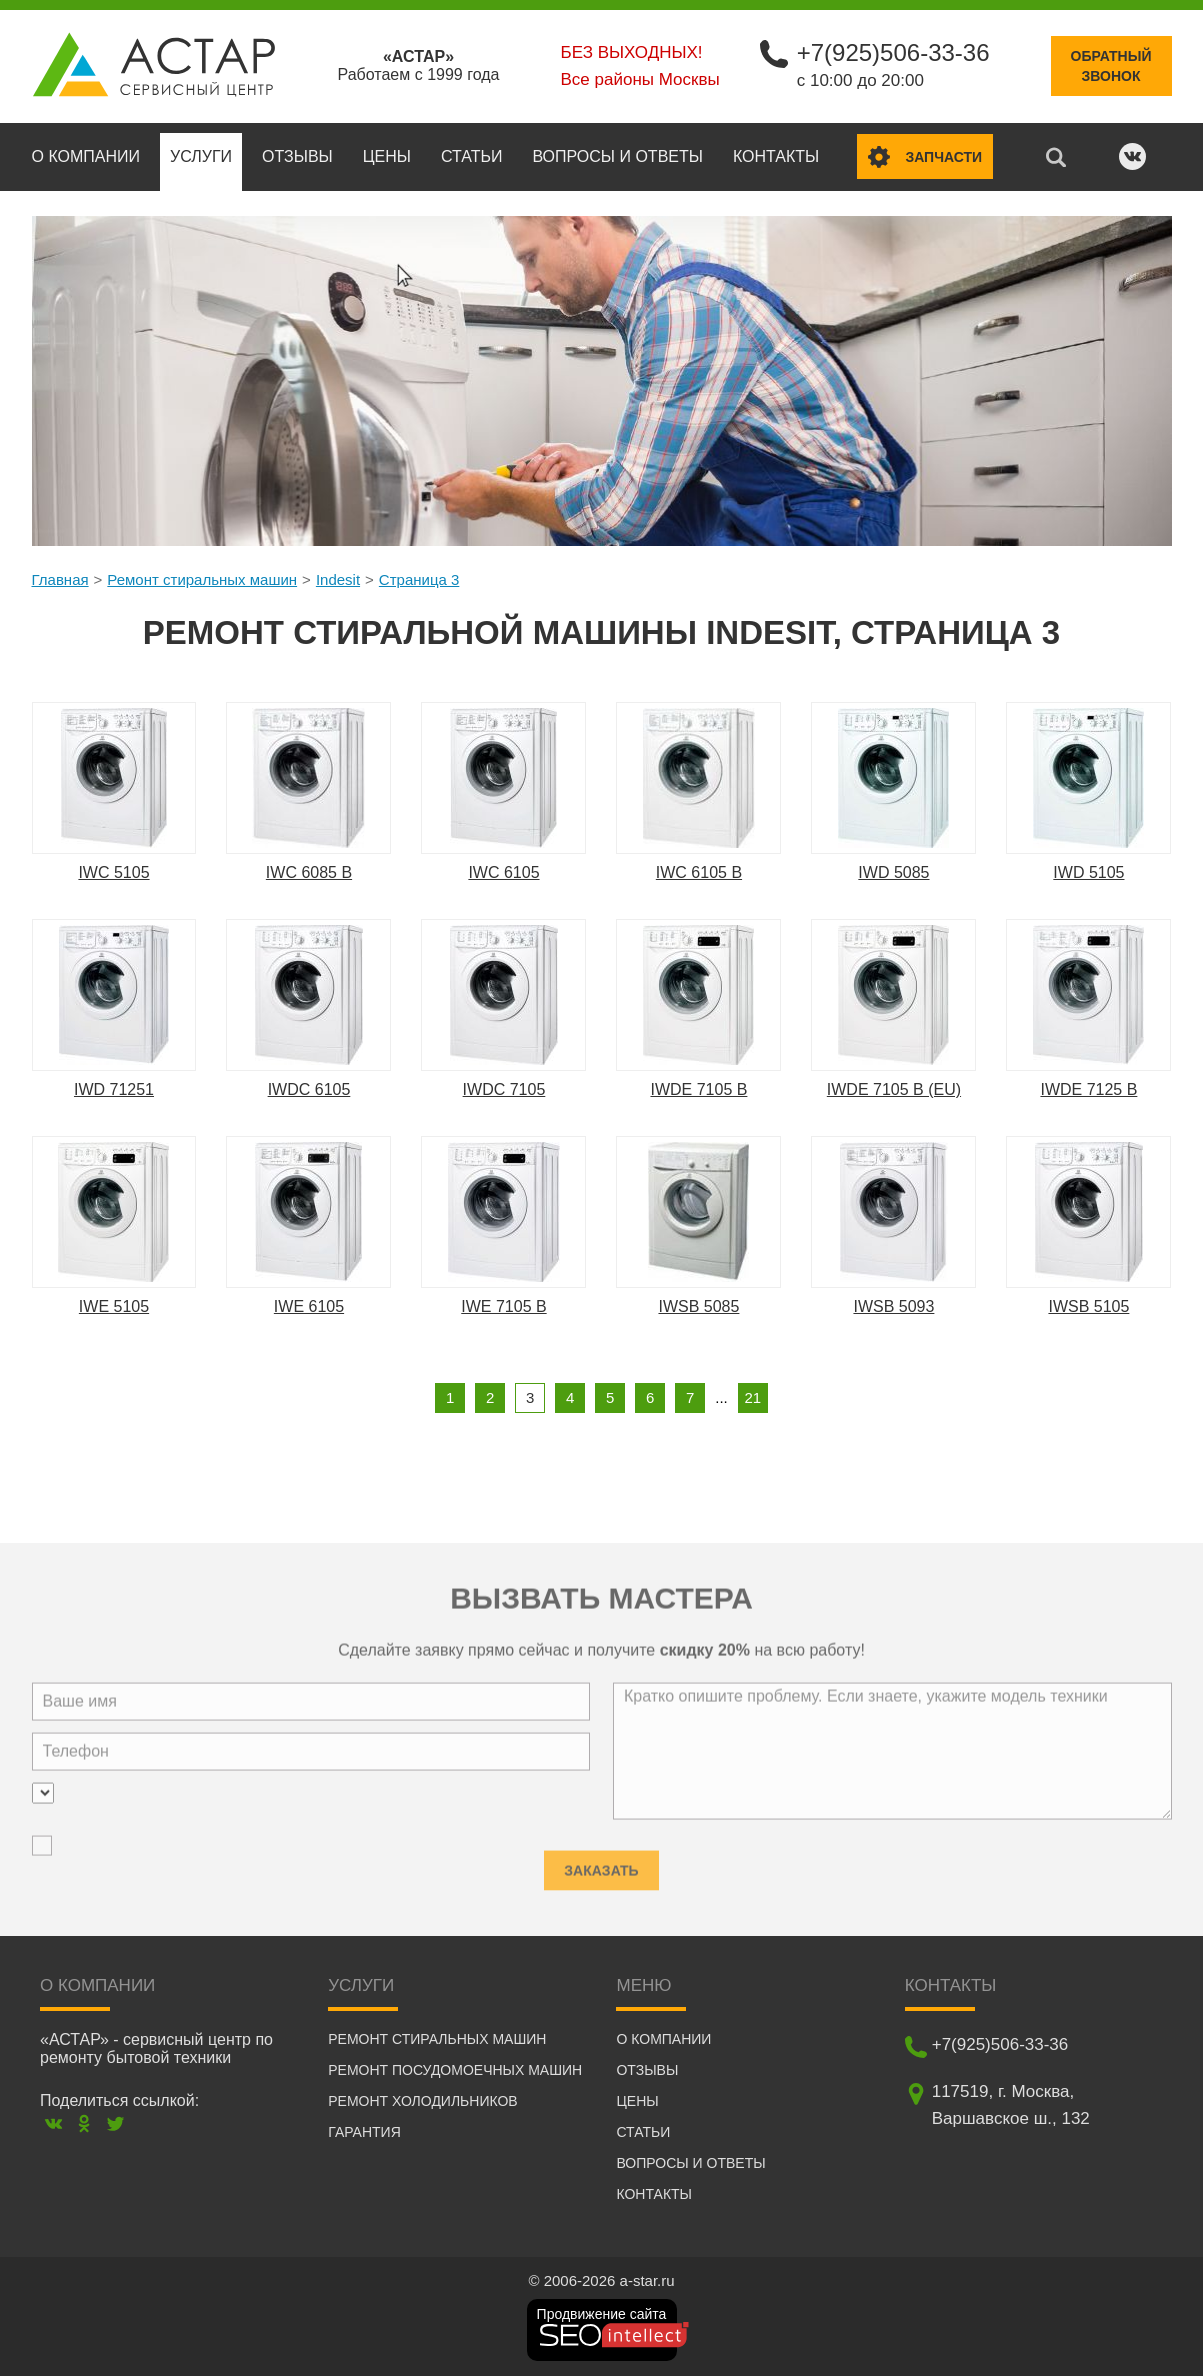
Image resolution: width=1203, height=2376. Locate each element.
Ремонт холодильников (422, 2101)
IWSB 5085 (698, 1306)
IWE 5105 (114, 1306)
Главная (60, 579)
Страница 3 (419, 579)
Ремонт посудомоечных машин (455, 2070)
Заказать (601, 1865)
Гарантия (364, 2132)
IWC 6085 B (309, 872)
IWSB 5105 (1088, 1306)
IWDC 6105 (309, 1089)
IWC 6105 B (699, 872)
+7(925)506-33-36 (893, 52)
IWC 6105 (503, 872)
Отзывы (297, 156)
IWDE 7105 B (698, 1089)
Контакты (776, 156)
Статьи (471, 156)
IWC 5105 (113, 872)
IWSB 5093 (893, 1306)
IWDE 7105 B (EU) (894, 1089)
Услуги (201, 156)
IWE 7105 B (503, 1306)
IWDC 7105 (504, 1089)
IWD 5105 (1088, 872)
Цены (387, 156)
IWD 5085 (893, 872)
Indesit (338, 579)
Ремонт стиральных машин (202, 579)
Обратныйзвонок (1111, 66)
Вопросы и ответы (617, 156)
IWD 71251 (114, 1089)
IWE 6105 (309, 1306)
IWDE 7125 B (1088, 1089)
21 (752, 1397)
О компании (86, 156)
